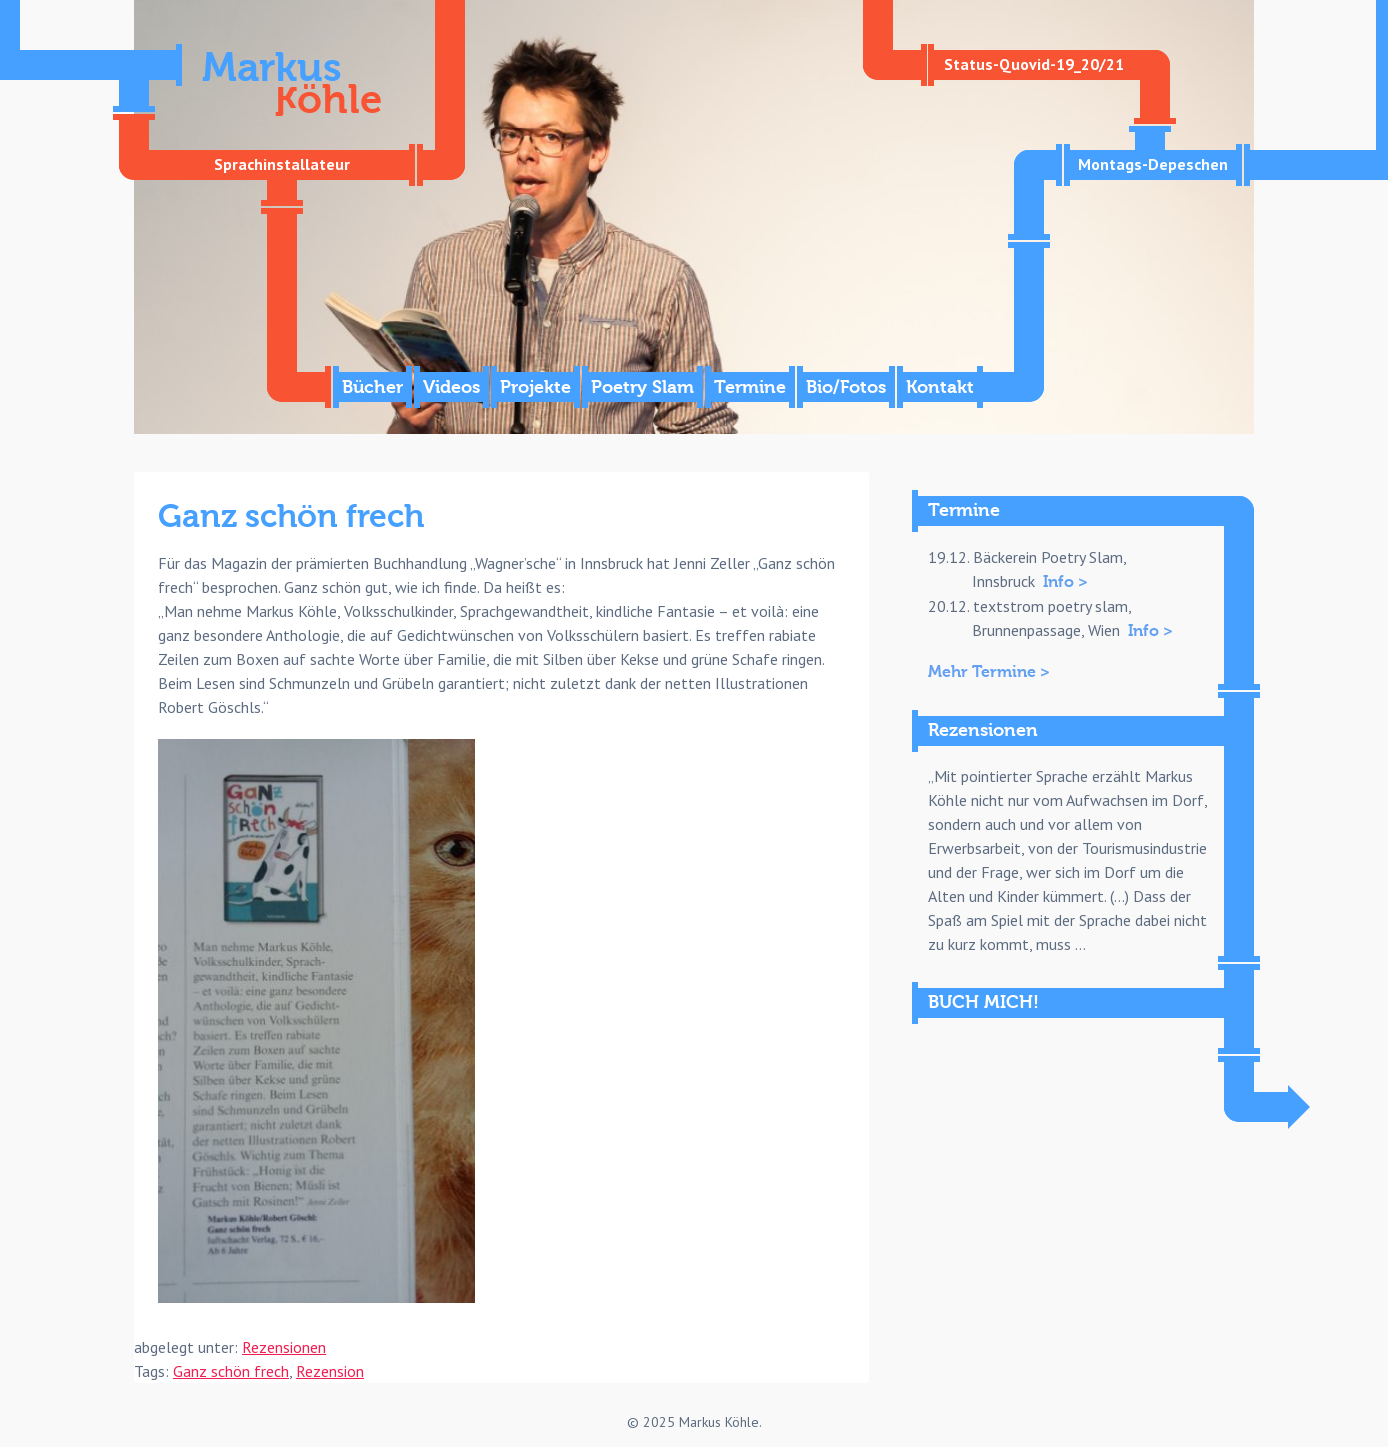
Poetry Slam (642, 387)
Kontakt (940, 387)
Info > (1065, 582)
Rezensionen (284, 1347)
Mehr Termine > (989, 672)
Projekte (535, 387)
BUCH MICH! (983, 1002)
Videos (451, 387)
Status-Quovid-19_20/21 (1034, 64)
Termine (750, 387)
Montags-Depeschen (1153, 164)
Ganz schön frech (231, 1371)
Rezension (330, 1371)
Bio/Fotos (846, 387)
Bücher (372, 387)
